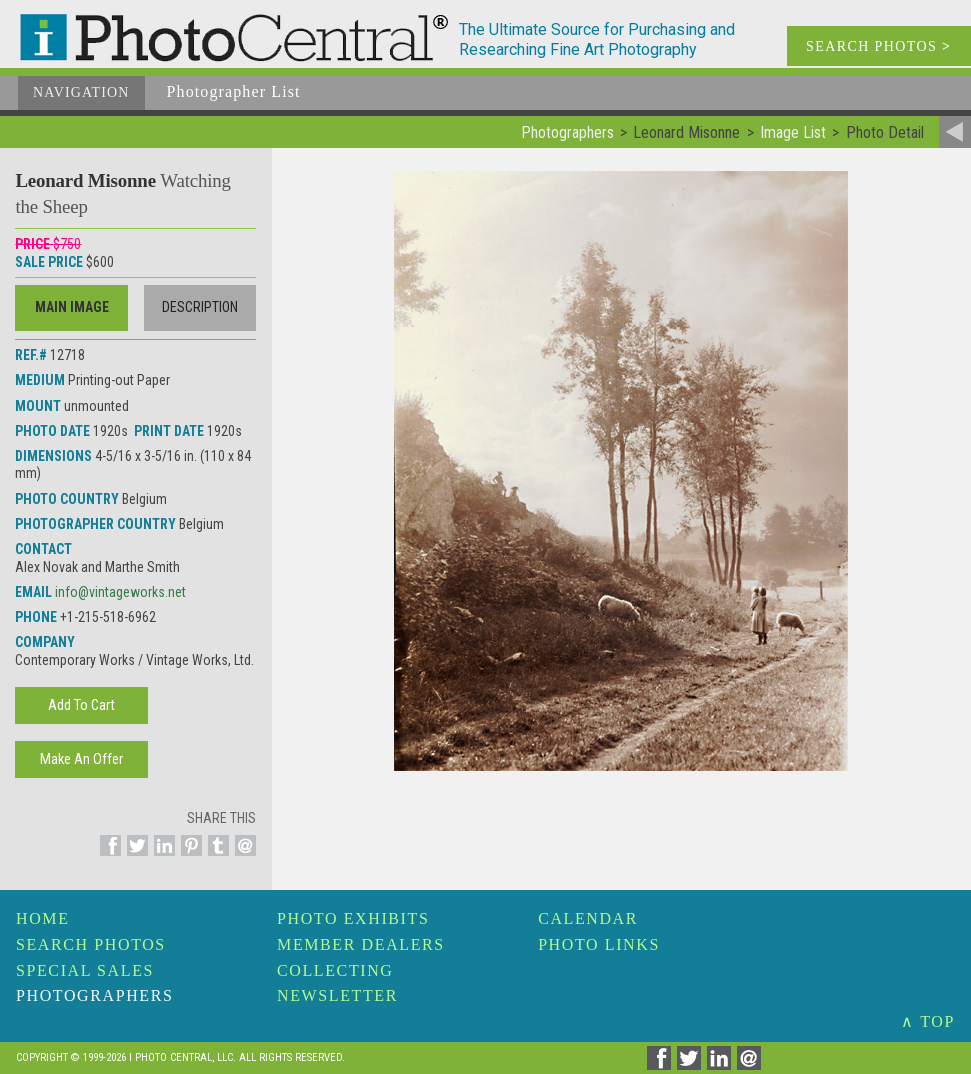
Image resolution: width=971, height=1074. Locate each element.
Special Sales (85, 970)
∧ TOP (928, 1021)
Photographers (94, 995)
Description (200, 307)
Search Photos (91, 944)
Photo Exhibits (353, 918)
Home (43, 918)
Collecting (335, 970)
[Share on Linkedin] (161, 857)
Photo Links (599, 944)
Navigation (81, 92)
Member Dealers (361, 944)
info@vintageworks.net (120, 592)
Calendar (588, 918)
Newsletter (337, 995)
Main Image (72, 307)
